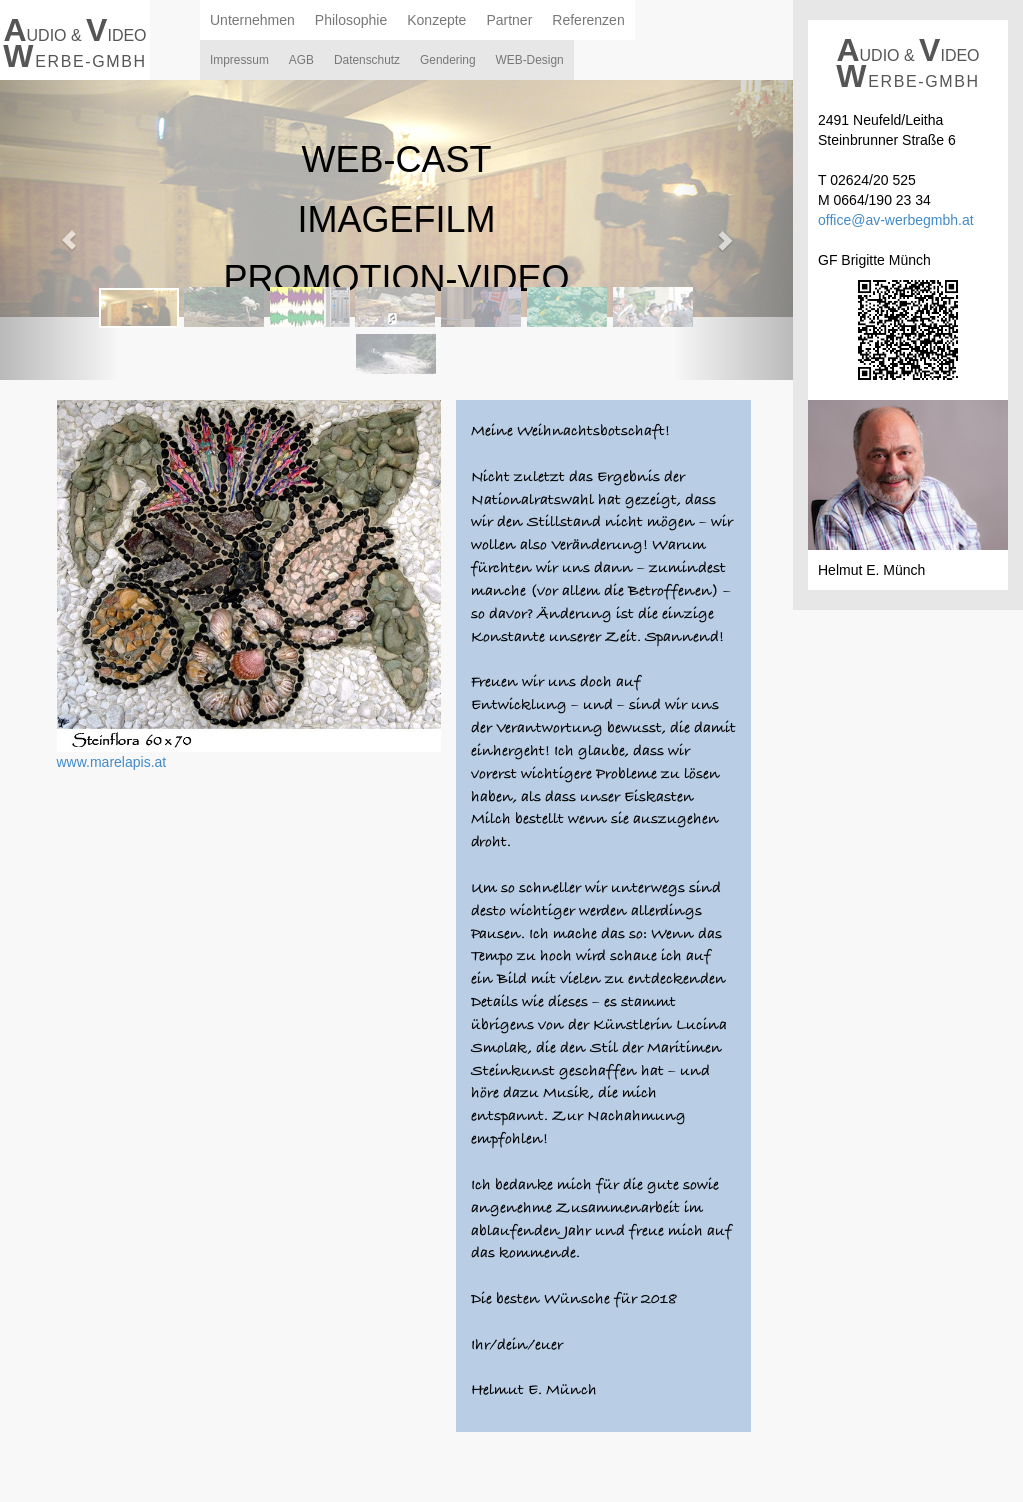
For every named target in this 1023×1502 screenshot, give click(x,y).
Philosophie (351, 20)
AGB (301, 60)
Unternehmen (252, 20)
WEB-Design (530, 60)
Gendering (448, 60)
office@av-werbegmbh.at (896, 220)
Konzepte (436, 20)
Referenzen (588, 20)
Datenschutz (367, 60)
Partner (509, 20)
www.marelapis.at (112, 762)
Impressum (239, 60)
